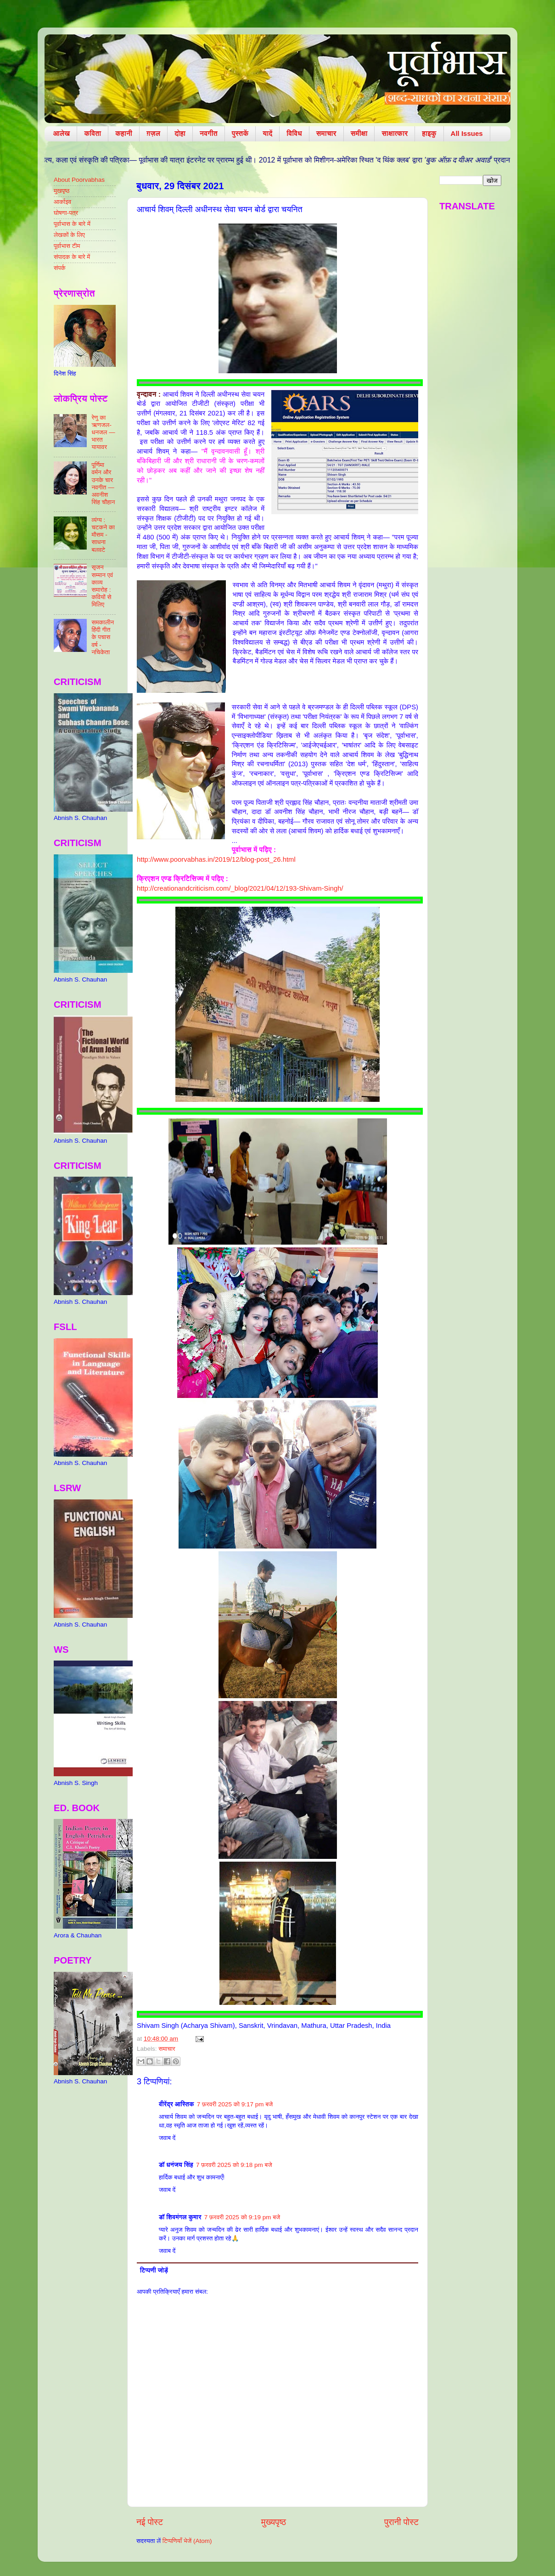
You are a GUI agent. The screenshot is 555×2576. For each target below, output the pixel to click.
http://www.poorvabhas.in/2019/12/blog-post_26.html (216, 859)
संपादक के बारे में (72, 256)
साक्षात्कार (394, 133)
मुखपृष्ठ (62, 190)
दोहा (179, 133)
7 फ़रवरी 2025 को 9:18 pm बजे (234, 2164)
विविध (294, 133)
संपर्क (60, 267)
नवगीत (209, 133)
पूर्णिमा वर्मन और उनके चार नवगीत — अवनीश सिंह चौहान (103, 483)
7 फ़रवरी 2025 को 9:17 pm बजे (235, 2104)
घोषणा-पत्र (66, 212)
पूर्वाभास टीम (67, 245)
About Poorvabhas (79, 179)
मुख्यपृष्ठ (273, 2522)
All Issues (467, 133)
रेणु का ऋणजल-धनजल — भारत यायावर (103, 432)
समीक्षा (359, 133)
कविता (92, 133)
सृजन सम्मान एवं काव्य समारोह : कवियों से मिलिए (102, 586)
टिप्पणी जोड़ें (154, 2270)
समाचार (326, 133)
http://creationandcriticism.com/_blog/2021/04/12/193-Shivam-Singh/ (240, 888)
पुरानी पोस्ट (401, 2522)
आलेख (61, 133)
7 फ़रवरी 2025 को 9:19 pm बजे (242, 2217)
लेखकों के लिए (69, 234)
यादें (267, 133)
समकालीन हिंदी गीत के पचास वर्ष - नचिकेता (102, 637)
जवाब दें (167, 2137)
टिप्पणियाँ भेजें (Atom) (187, 2540)
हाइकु (429, 133)
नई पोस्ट (149, 2522)
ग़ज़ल (153, 133)
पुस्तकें (240, 133)
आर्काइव (62, 201)
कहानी (123, 133)
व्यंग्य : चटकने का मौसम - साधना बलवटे (103, 534)
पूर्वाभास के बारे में (72, 223)
